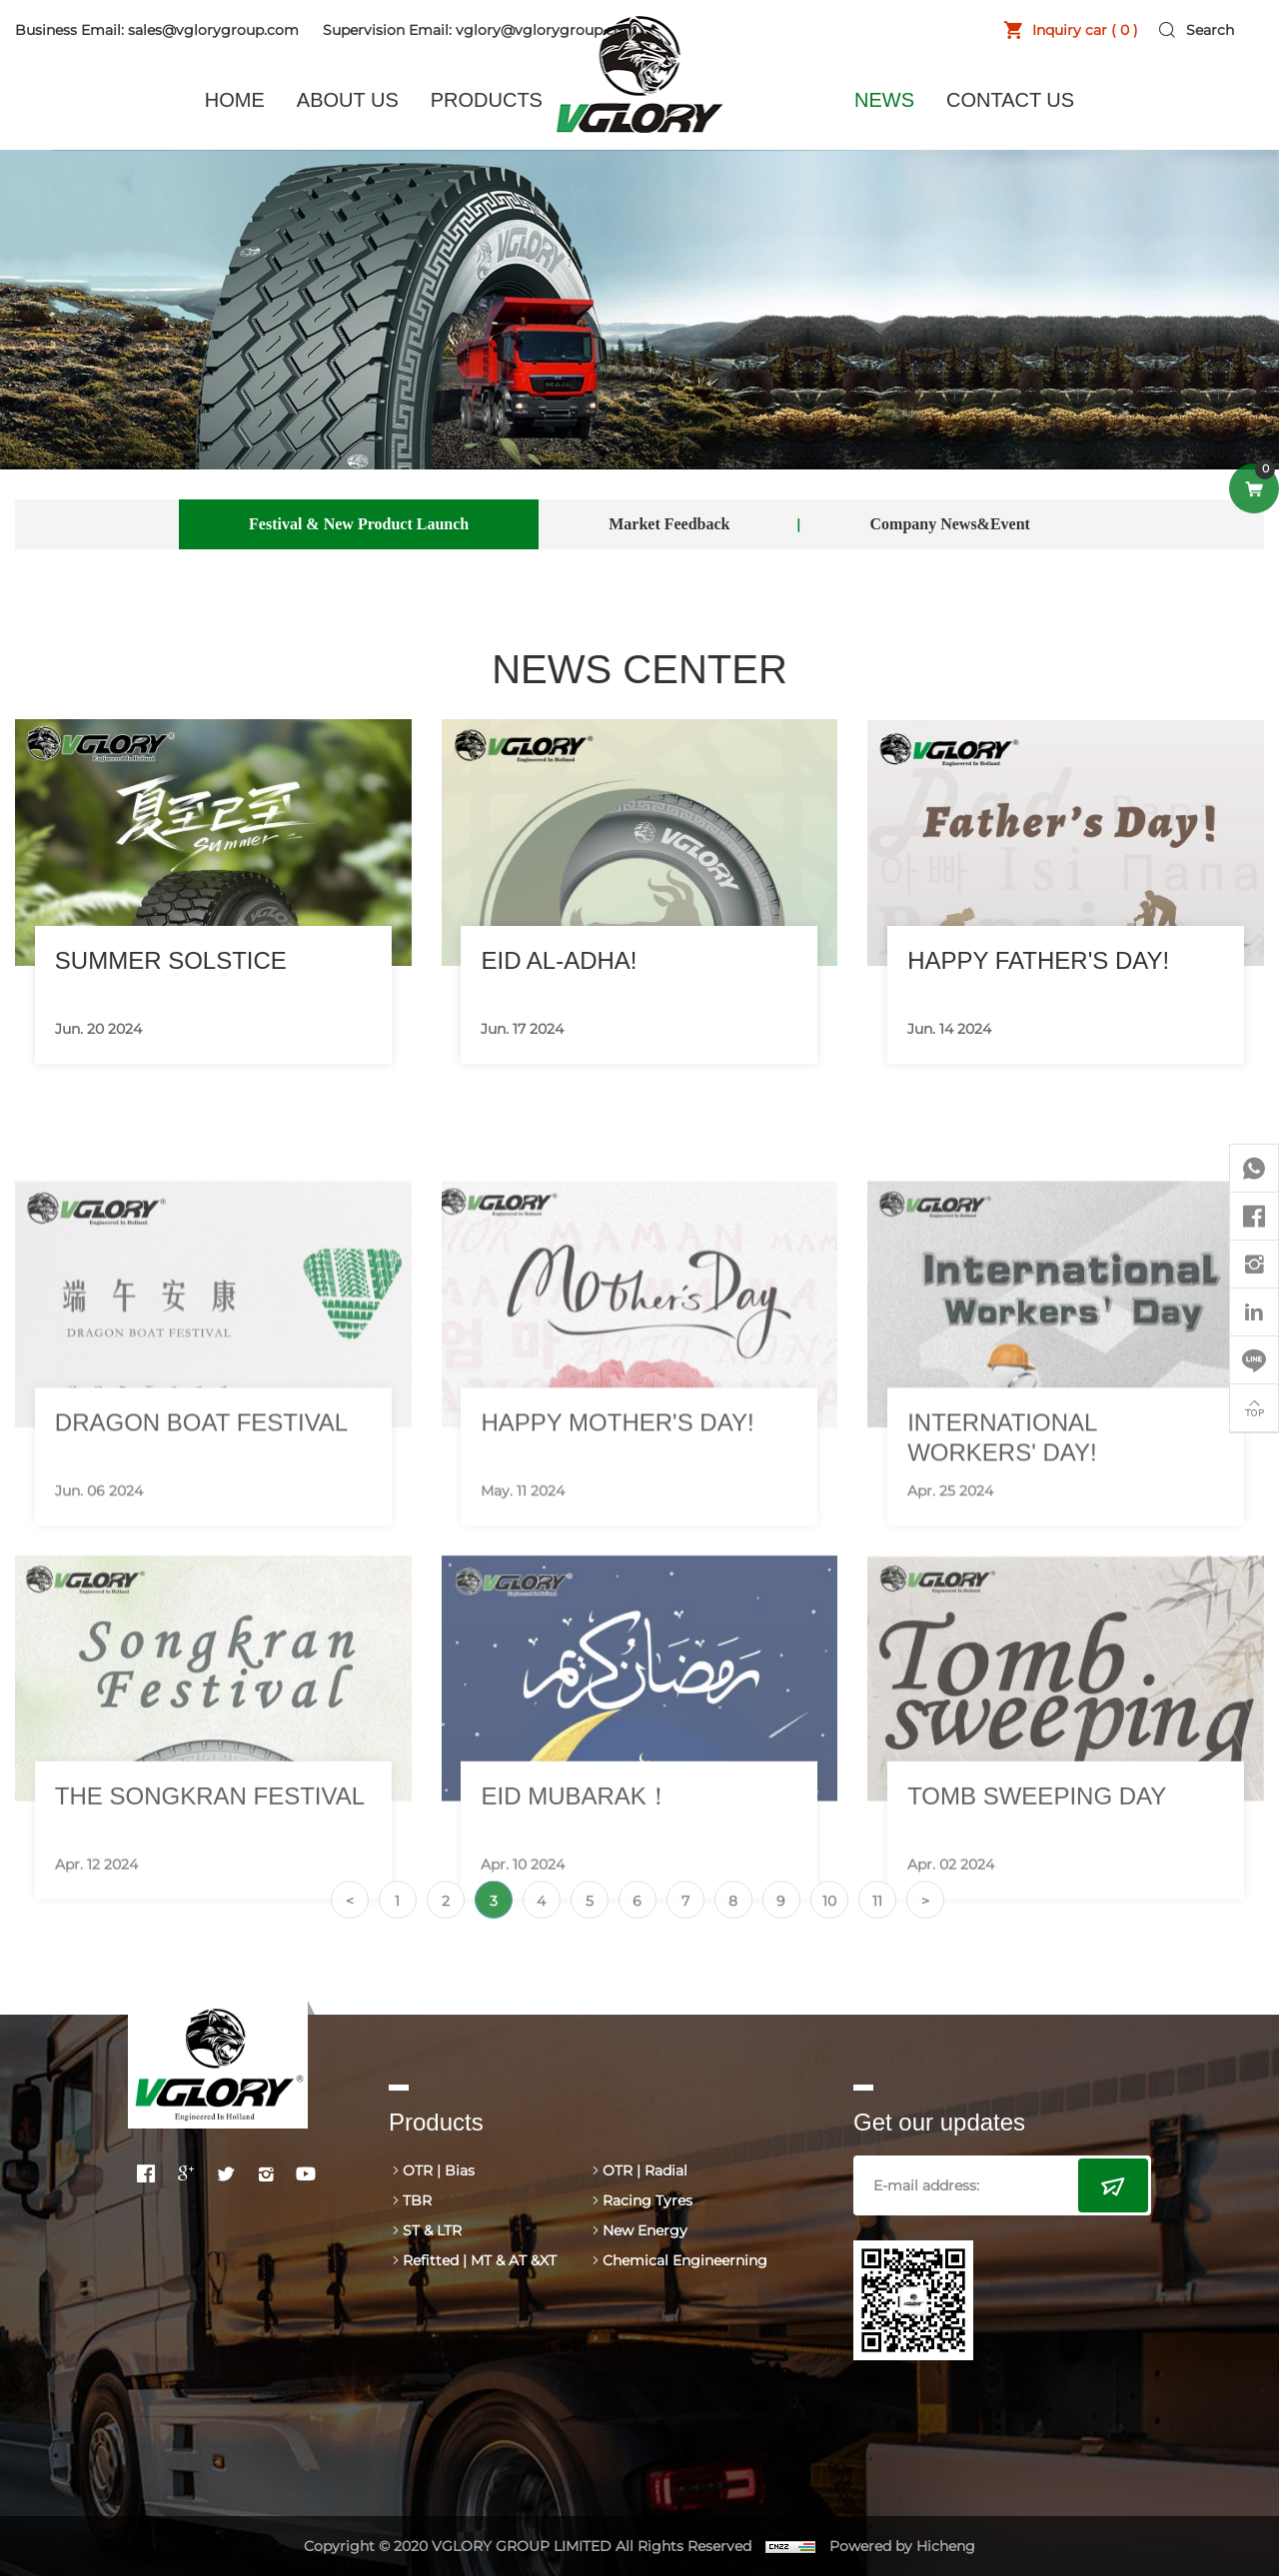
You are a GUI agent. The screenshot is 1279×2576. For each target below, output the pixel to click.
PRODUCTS (487, 100)
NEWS (884, 100)
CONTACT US (1010, 100)
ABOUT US (348, 100)
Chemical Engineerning (685, 2260)
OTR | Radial (645, 2170)
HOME (235, 100)
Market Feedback (669, 523)
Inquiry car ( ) (1085, 30)
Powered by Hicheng (902, 2546)
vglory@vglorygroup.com (547, 30)
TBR (417, 2200)
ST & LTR (432, 2230)
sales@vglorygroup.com (213, 30)
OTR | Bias (439, 2170)
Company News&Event (950, 523)
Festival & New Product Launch (359, 523)
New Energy (645, 2230)
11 (877, 1923)
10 (829, 1923)
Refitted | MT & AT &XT (480, 2260)
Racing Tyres (647, 2200)
